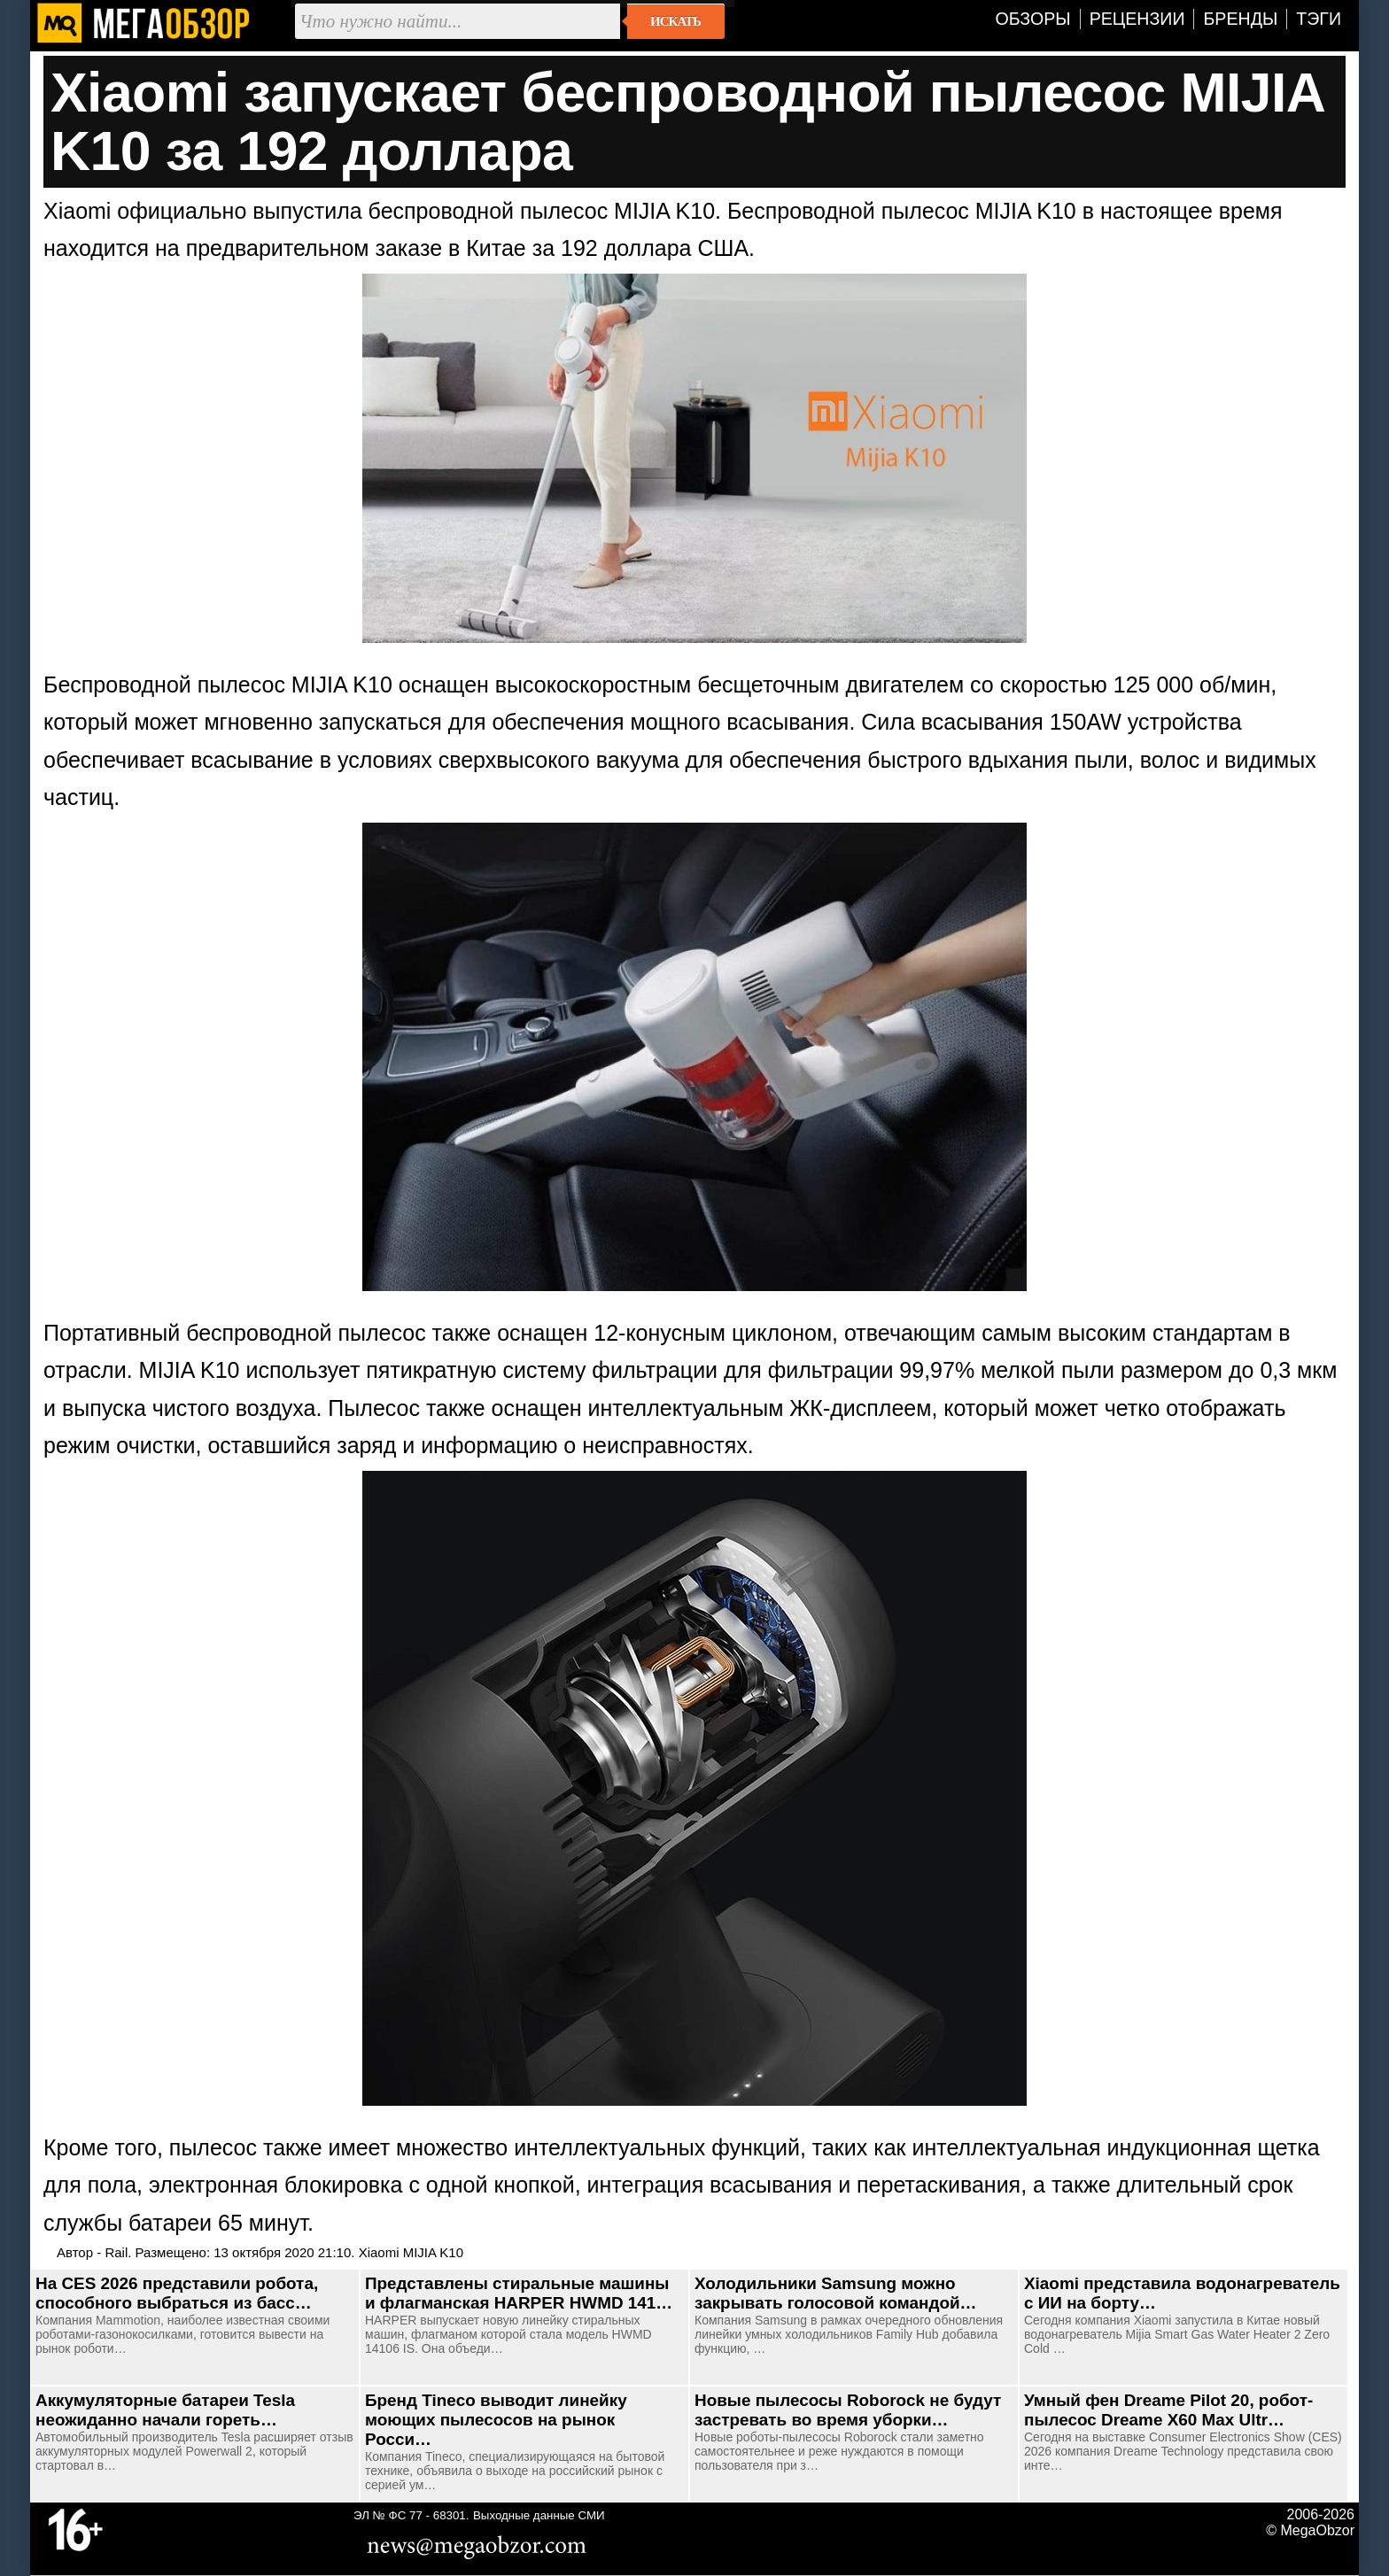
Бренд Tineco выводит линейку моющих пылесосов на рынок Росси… (496, 2419)
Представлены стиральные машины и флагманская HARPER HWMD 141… (518, 2293)
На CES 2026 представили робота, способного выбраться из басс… (176, 2293)
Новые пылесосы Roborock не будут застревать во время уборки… (847, 2410)
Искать (675, 21)
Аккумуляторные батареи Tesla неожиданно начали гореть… (165, 2410)
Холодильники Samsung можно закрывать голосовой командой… (835, 2293)
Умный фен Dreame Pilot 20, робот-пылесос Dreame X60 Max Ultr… (1168, 2410)
